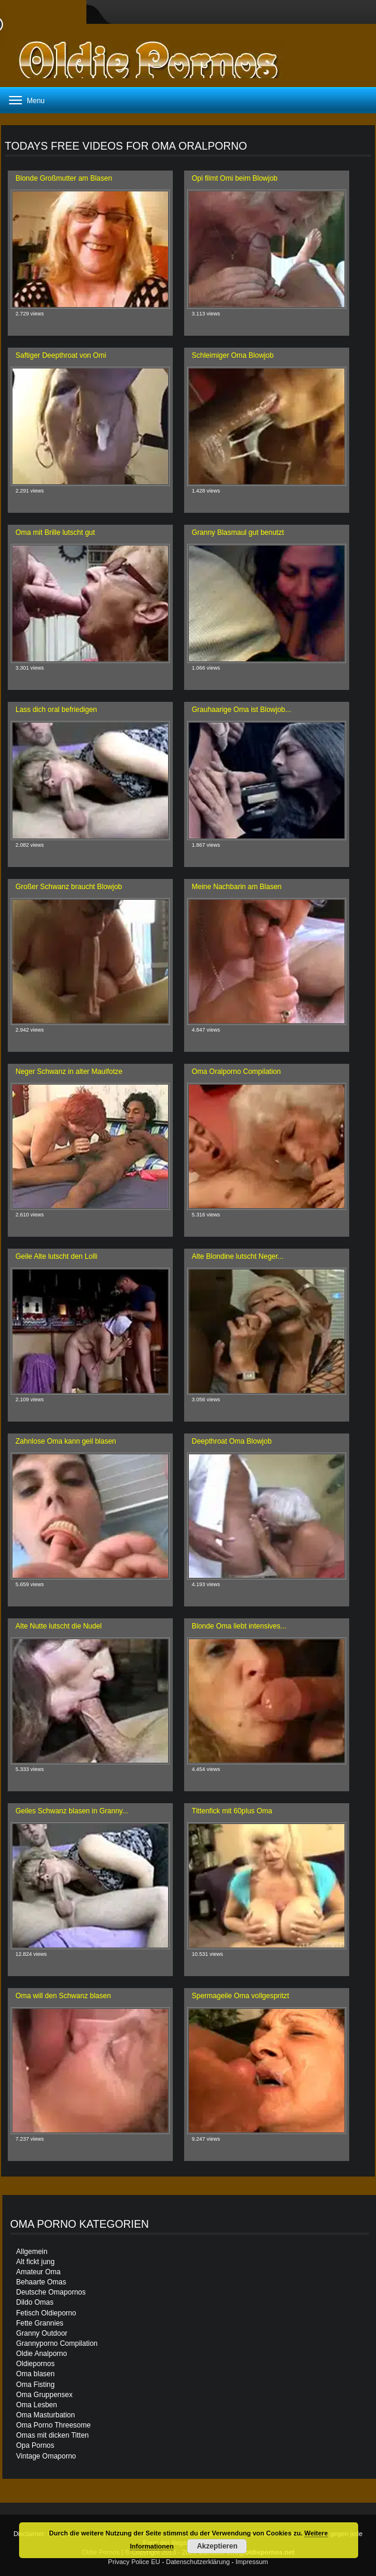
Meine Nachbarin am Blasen (237, 887)
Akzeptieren (217, 2546)
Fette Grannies (39, 2323)
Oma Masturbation (45, 2415)
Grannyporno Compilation (57, 2343)
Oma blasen (35, 2374)
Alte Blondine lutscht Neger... (238, 1256)
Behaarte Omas (41, 2282)
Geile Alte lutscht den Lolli (56, 1256)
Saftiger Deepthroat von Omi (60, 355)
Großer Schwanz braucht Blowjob (68, 887)
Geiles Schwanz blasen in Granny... (71, 1811)
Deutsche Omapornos (51, 2292)
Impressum (251, 2561)
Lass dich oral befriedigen (56, 709)
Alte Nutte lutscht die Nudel (58, 1626)
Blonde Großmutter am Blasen (63, 178)
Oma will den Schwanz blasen (63, 1996)
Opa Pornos (35, 2445)
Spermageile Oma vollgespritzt (240, 1996)
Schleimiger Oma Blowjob (233, 355)
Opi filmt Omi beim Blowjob (235, 178)
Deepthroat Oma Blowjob (232, 1441)
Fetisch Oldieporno (46, 2313)
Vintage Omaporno (46, 2456)
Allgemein (32, 2251)
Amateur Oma (38, 2272)
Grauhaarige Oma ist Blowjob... (241, 709)
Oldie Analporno (41, 2353)
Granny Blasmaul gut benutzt (238, 532)
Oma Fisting (35, 2384)
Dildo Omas (35, 2302)
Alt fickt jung (35, 2262)
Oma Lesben (36, 2405)
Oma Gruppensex (44, 2395)
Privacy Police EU (134, 2561)
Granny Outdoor (41, 2333)
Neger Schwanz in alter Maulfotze (68, 1071)
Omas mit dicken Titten (52, 2435)
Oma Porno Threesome (53, 2425)
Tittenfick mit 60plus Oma (232, 1811)
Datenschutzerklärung (198, 2561)
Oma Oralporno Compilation (236, 1071)
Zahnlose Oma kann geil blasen (65, 1441)
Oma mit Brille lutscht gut (55, 532)
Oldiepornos (35, 2364)
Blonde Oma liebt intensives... (239, 1626)
